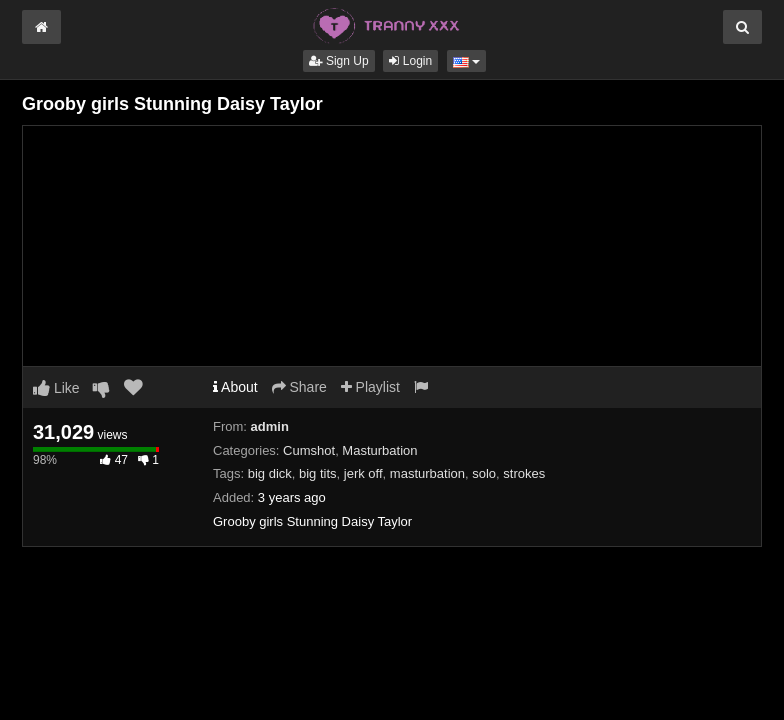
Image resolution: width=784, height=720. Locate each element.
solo (484, 473)
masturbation (427, 473)
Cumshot (309, 450)
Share (299, 387)
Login (410, 61)
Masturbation (379, 450)
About (235, 387)
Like (56, 388)
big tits (318, 473)
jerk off (363, 473)
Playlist (370, 387)
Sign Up (339, 61)
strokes (524, 473)
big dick (270, 473)
